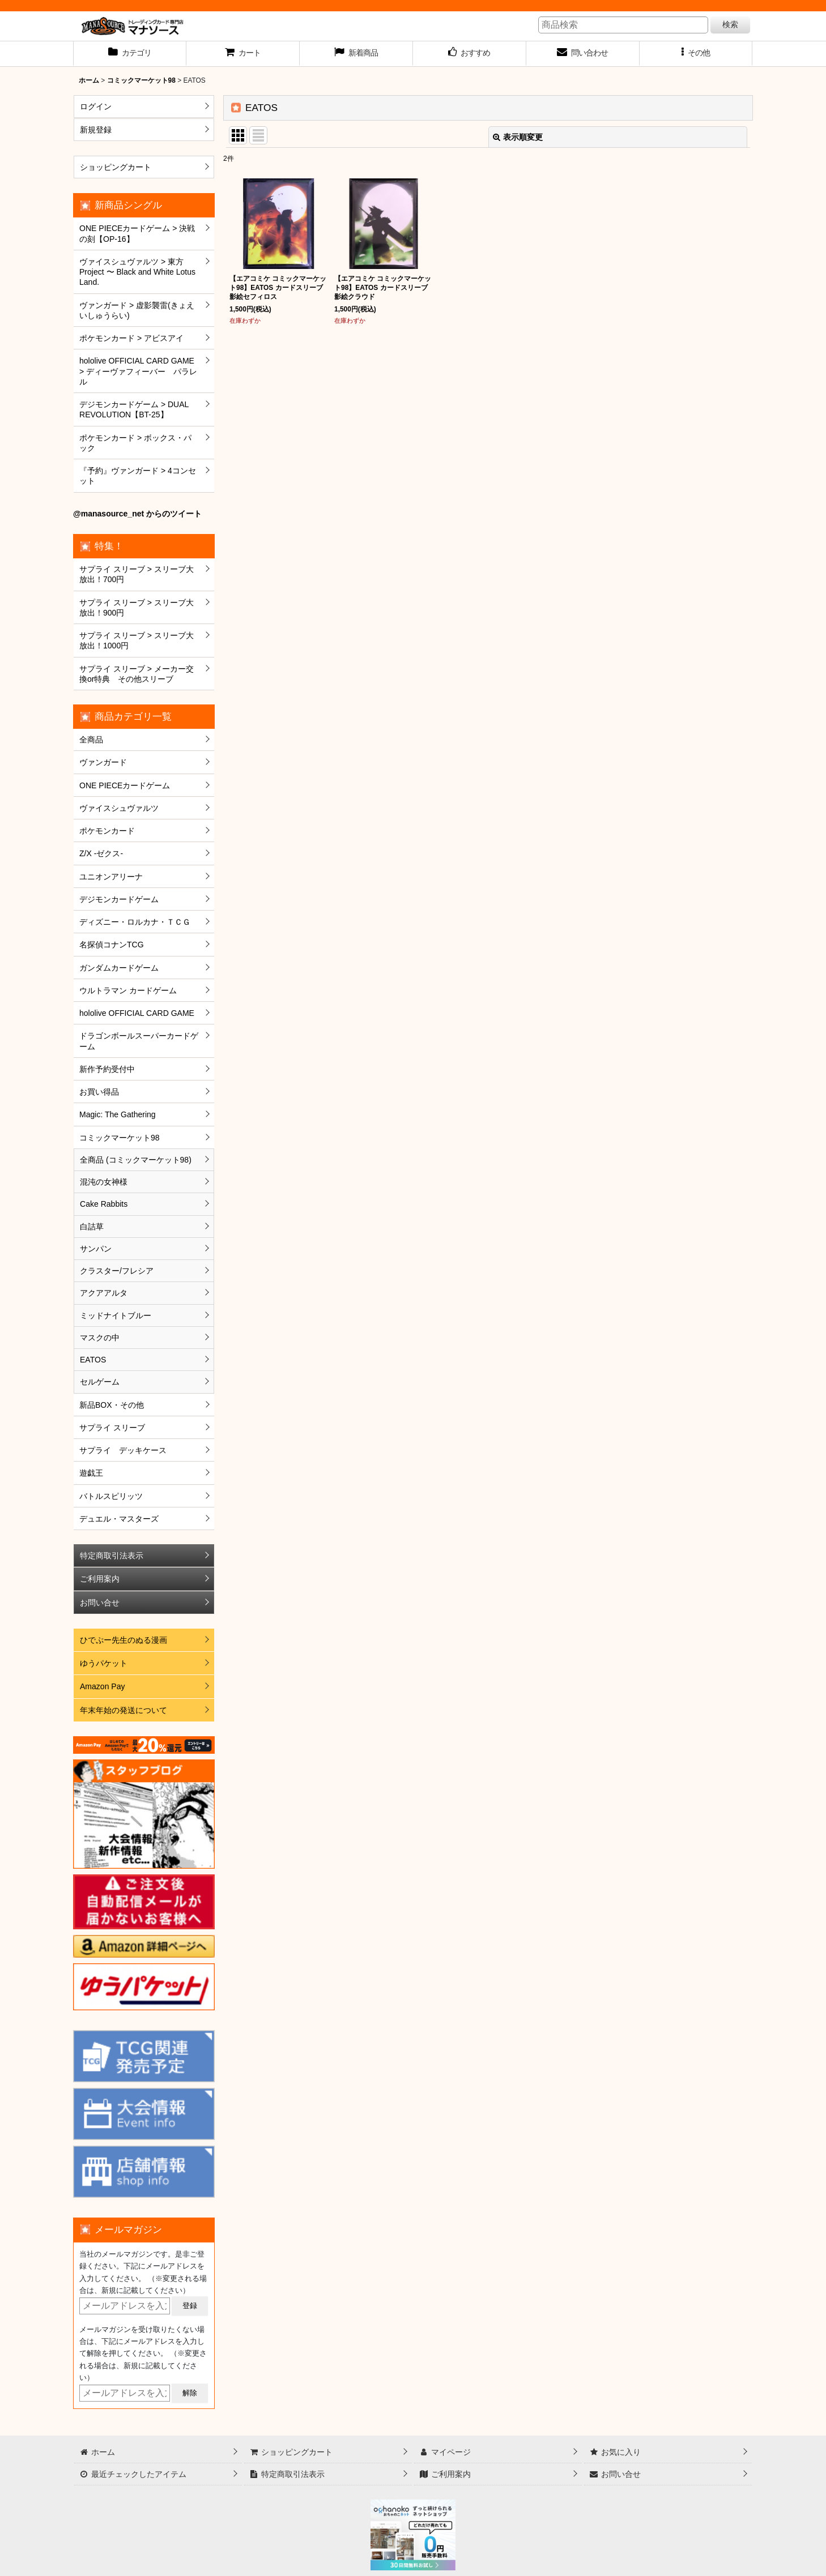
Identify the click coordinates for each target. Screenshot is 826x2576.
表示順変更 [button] (518, 137)
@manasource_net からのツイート (137, 513)
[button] (696, 53)
